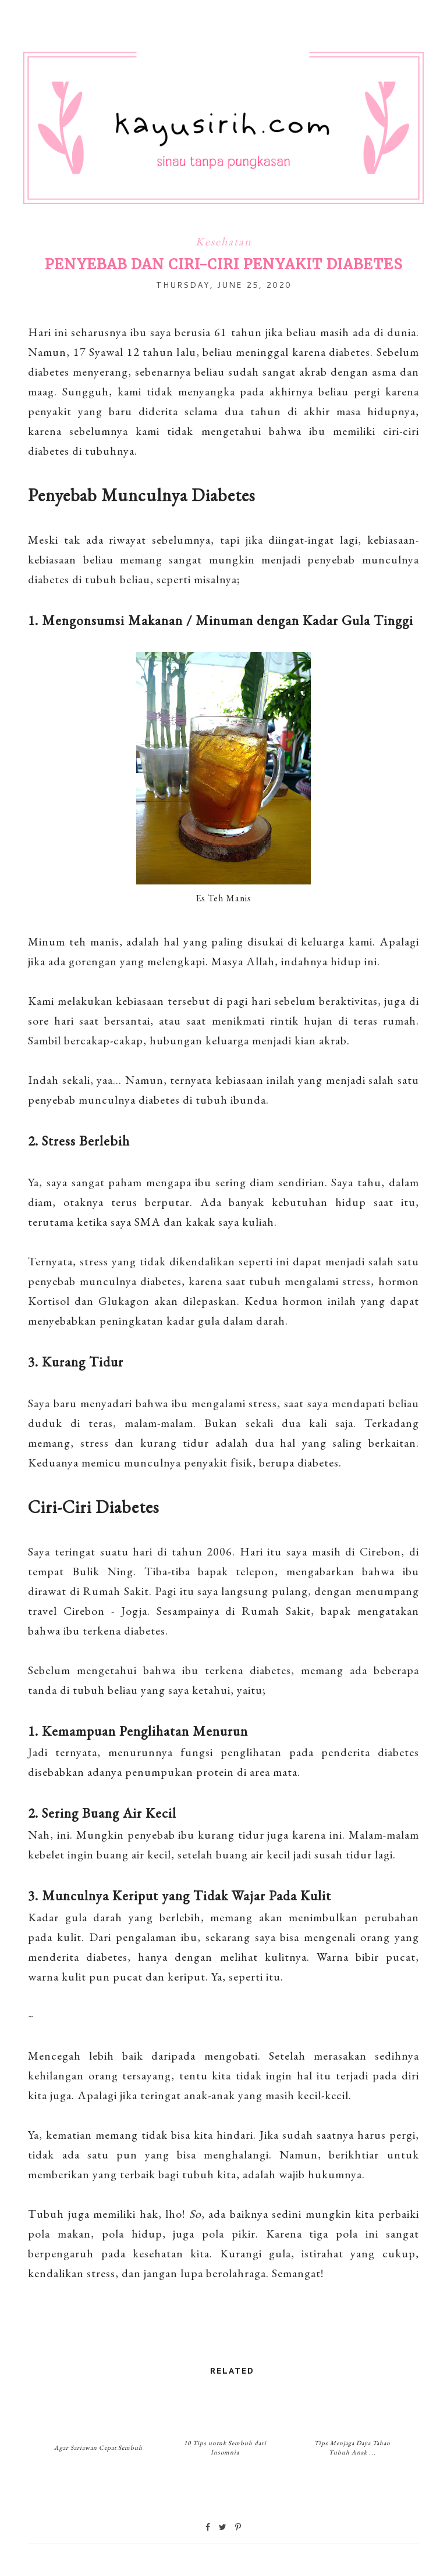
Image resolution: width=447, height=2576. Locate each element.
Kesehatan (224, 241)
